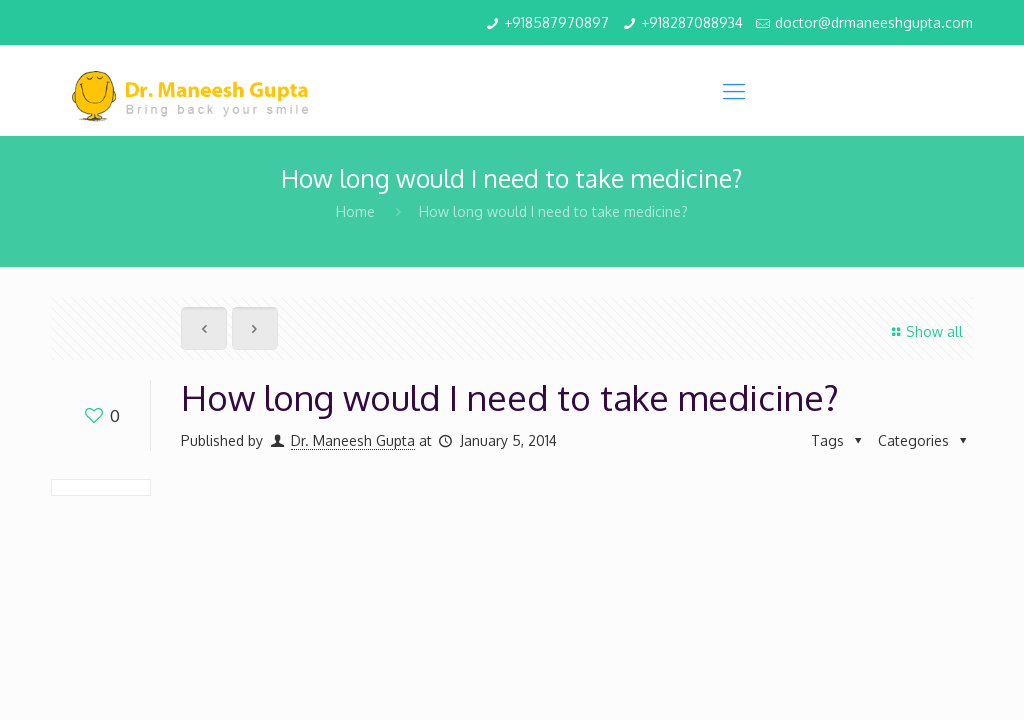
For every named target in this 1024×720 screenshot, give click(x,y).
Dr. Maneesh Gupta (353, 440)
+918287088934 (692, 22)
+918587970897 (556, 22)
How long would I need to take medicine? (553, 211)
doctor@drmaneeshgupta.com (874, 22)
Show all (924, 331)
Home (355, 211)
